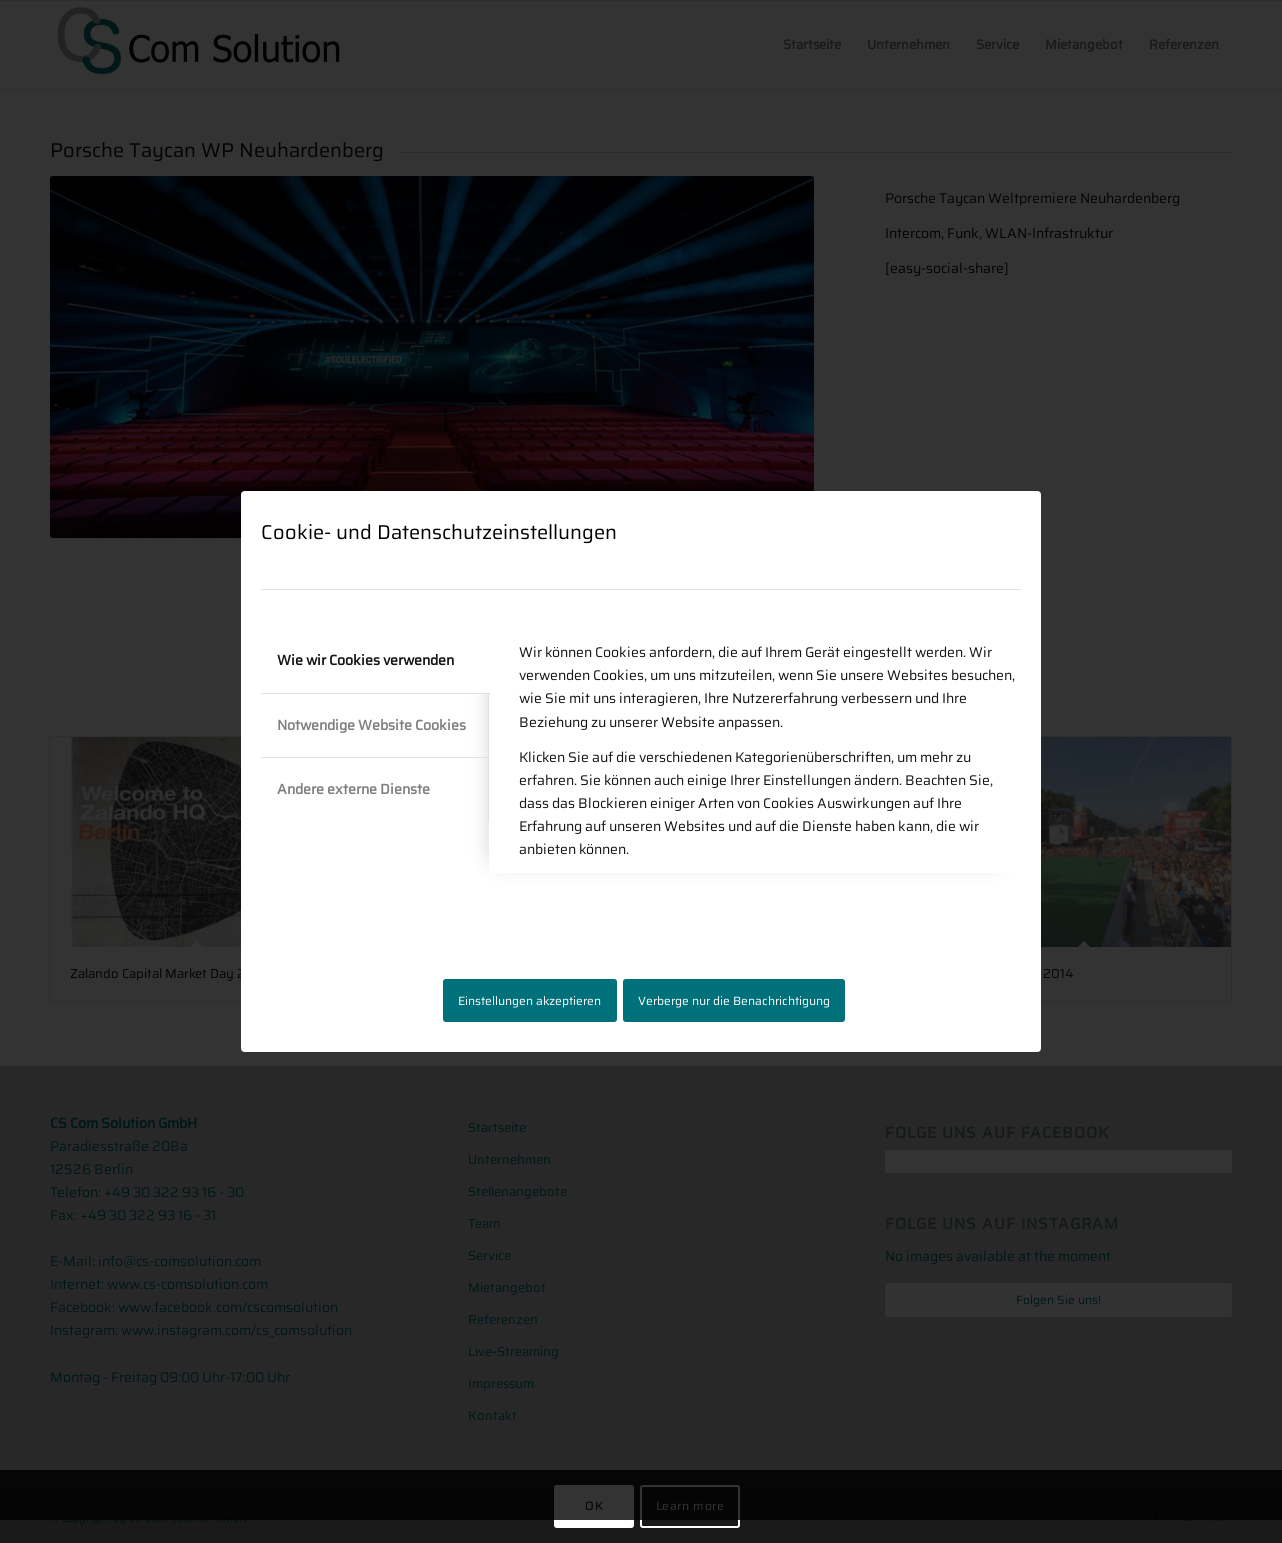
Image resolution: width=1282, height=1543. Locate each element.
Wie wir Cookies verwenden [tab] (365, 660)
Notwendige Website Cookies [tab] (371, 725)
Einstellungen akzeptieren (529, 1000)
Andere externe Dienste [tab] (353, 789)
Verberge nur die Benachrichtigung (734, 1000)
